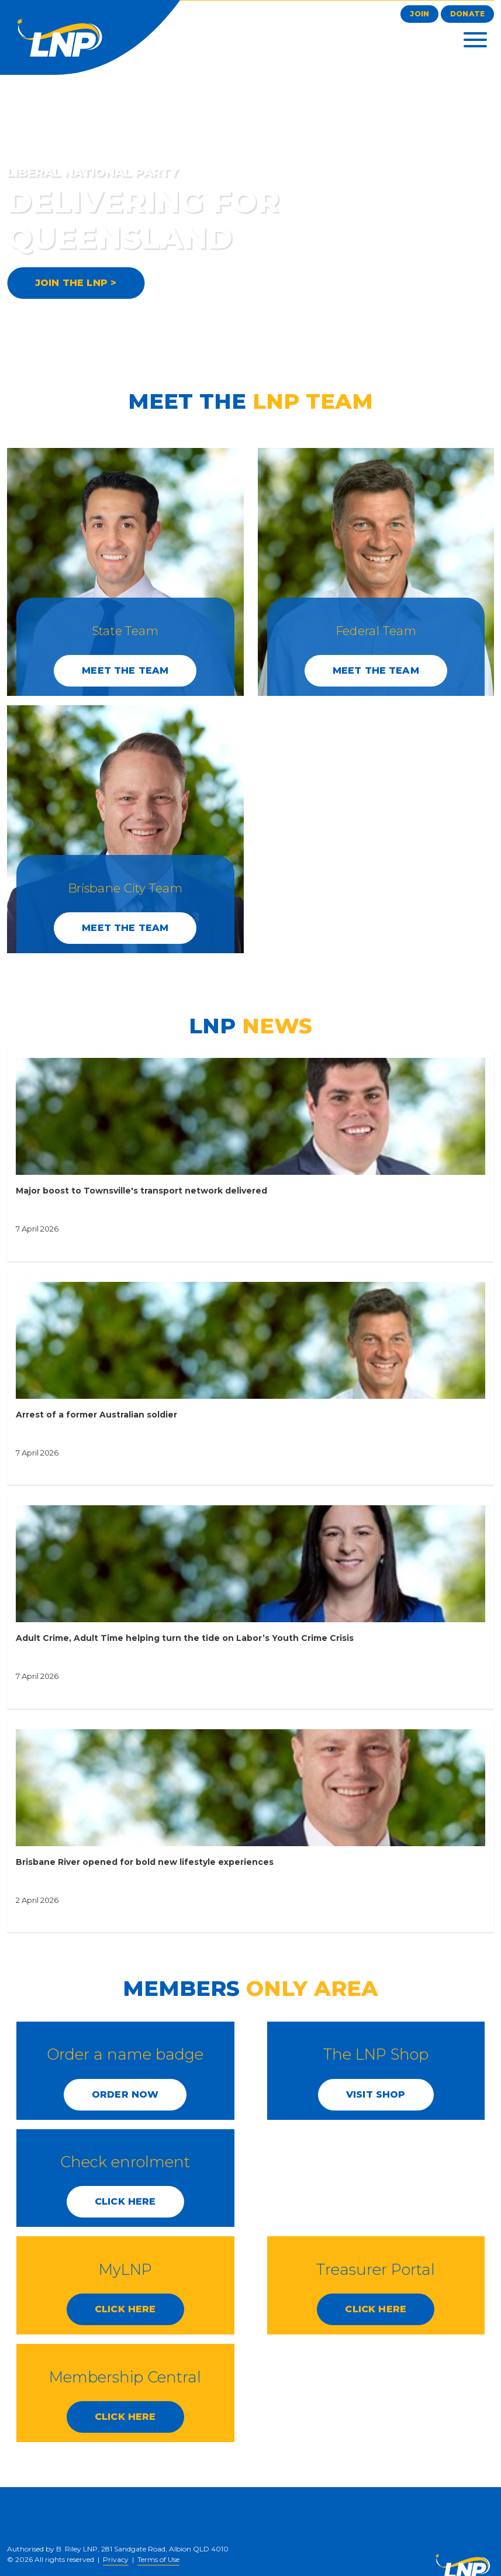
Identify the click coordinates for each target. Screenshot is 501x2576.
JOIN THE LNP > (75, 282)
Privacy (116, 2559)
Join (419, 13)
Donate (467, 13)
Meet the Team (125, 670)
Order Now (125, 2094)
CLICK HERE (125, 2201)
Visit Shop (376, 2094)
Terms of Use (158, 2559)
